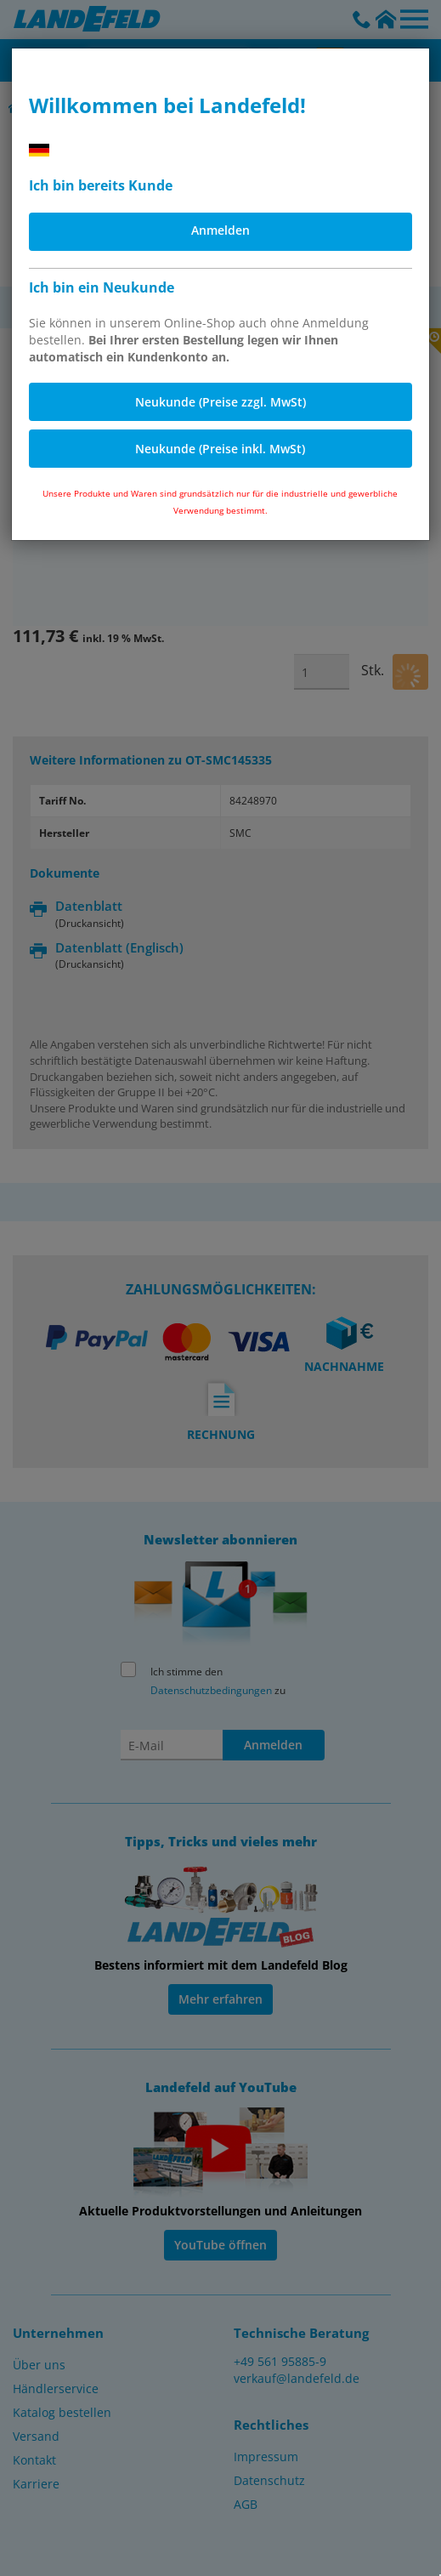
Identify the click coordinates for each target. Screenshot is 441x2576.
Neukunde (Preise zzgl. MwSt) (220, 402)
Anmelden (220, 230)
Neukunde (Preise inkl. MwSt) (220, 449)
